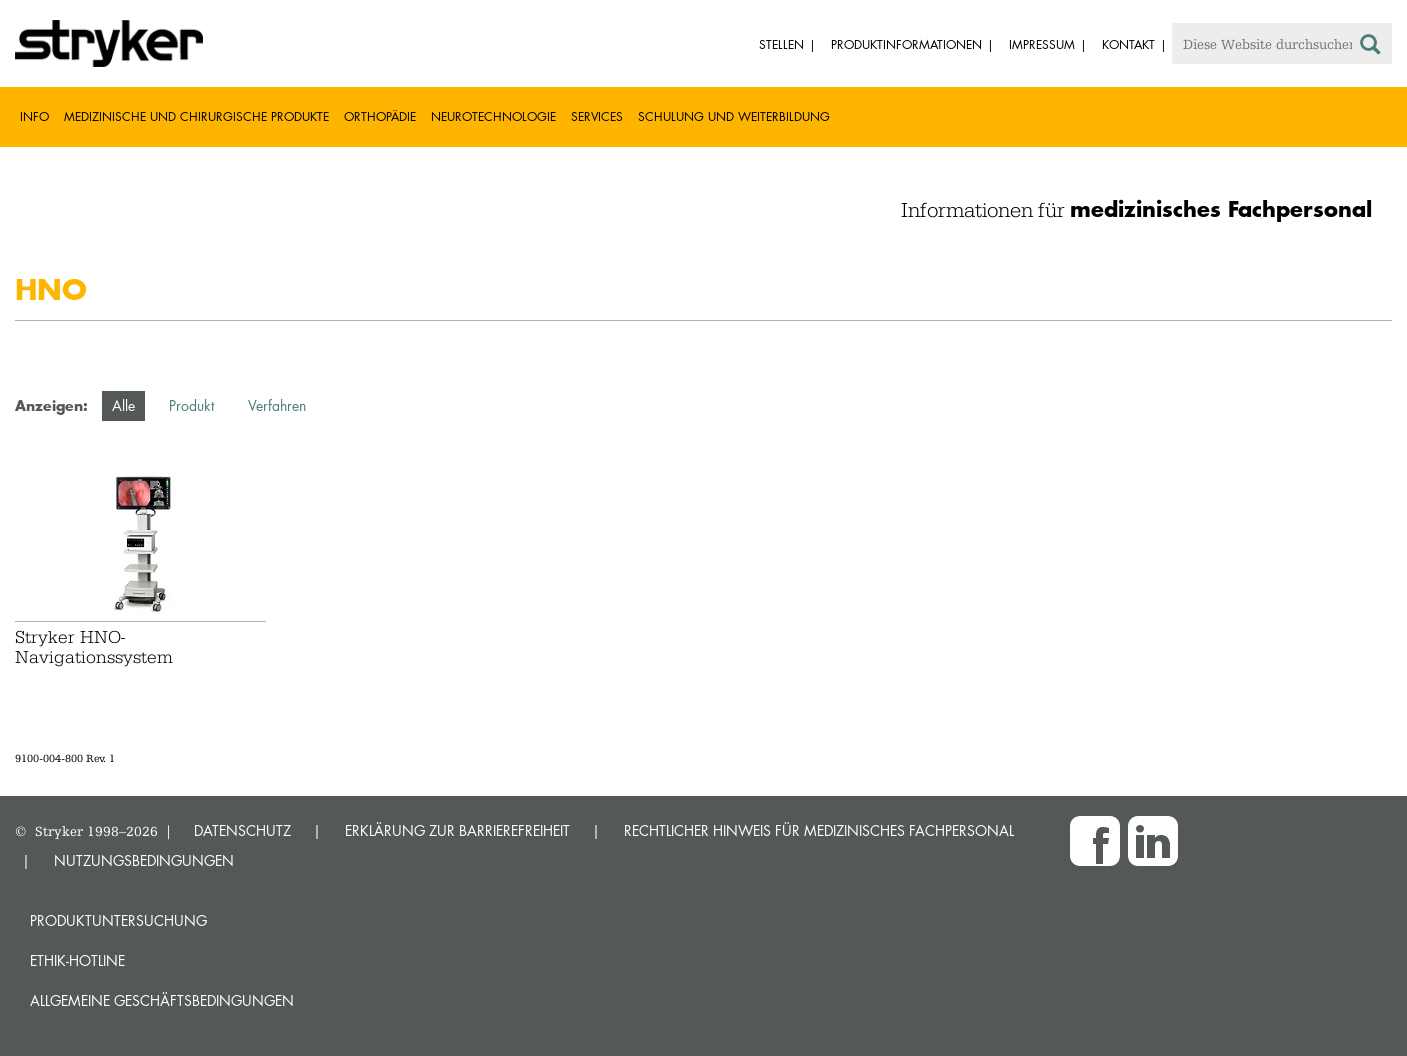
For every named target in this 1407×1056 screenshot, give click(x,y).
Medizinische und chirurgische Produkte (196, 116)
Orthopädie (380, 116)
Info (34, 116)
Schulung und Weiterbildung (734, 116)
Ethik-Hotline (77, 960)
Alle (123, 405)
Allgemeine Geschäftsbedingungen (162, 1000)
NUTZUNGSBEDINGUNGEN (144, 860)
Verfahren (277, 405)
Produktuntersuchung (118, 920)
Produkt (191, 405)
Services (597, 116)
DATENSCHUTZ (242, 830)
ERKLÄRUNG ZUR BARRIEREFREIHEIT (457, 830)
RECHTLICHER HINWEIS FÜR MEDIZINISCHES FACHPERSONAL (819, 830)
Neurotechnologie (493, 116)
